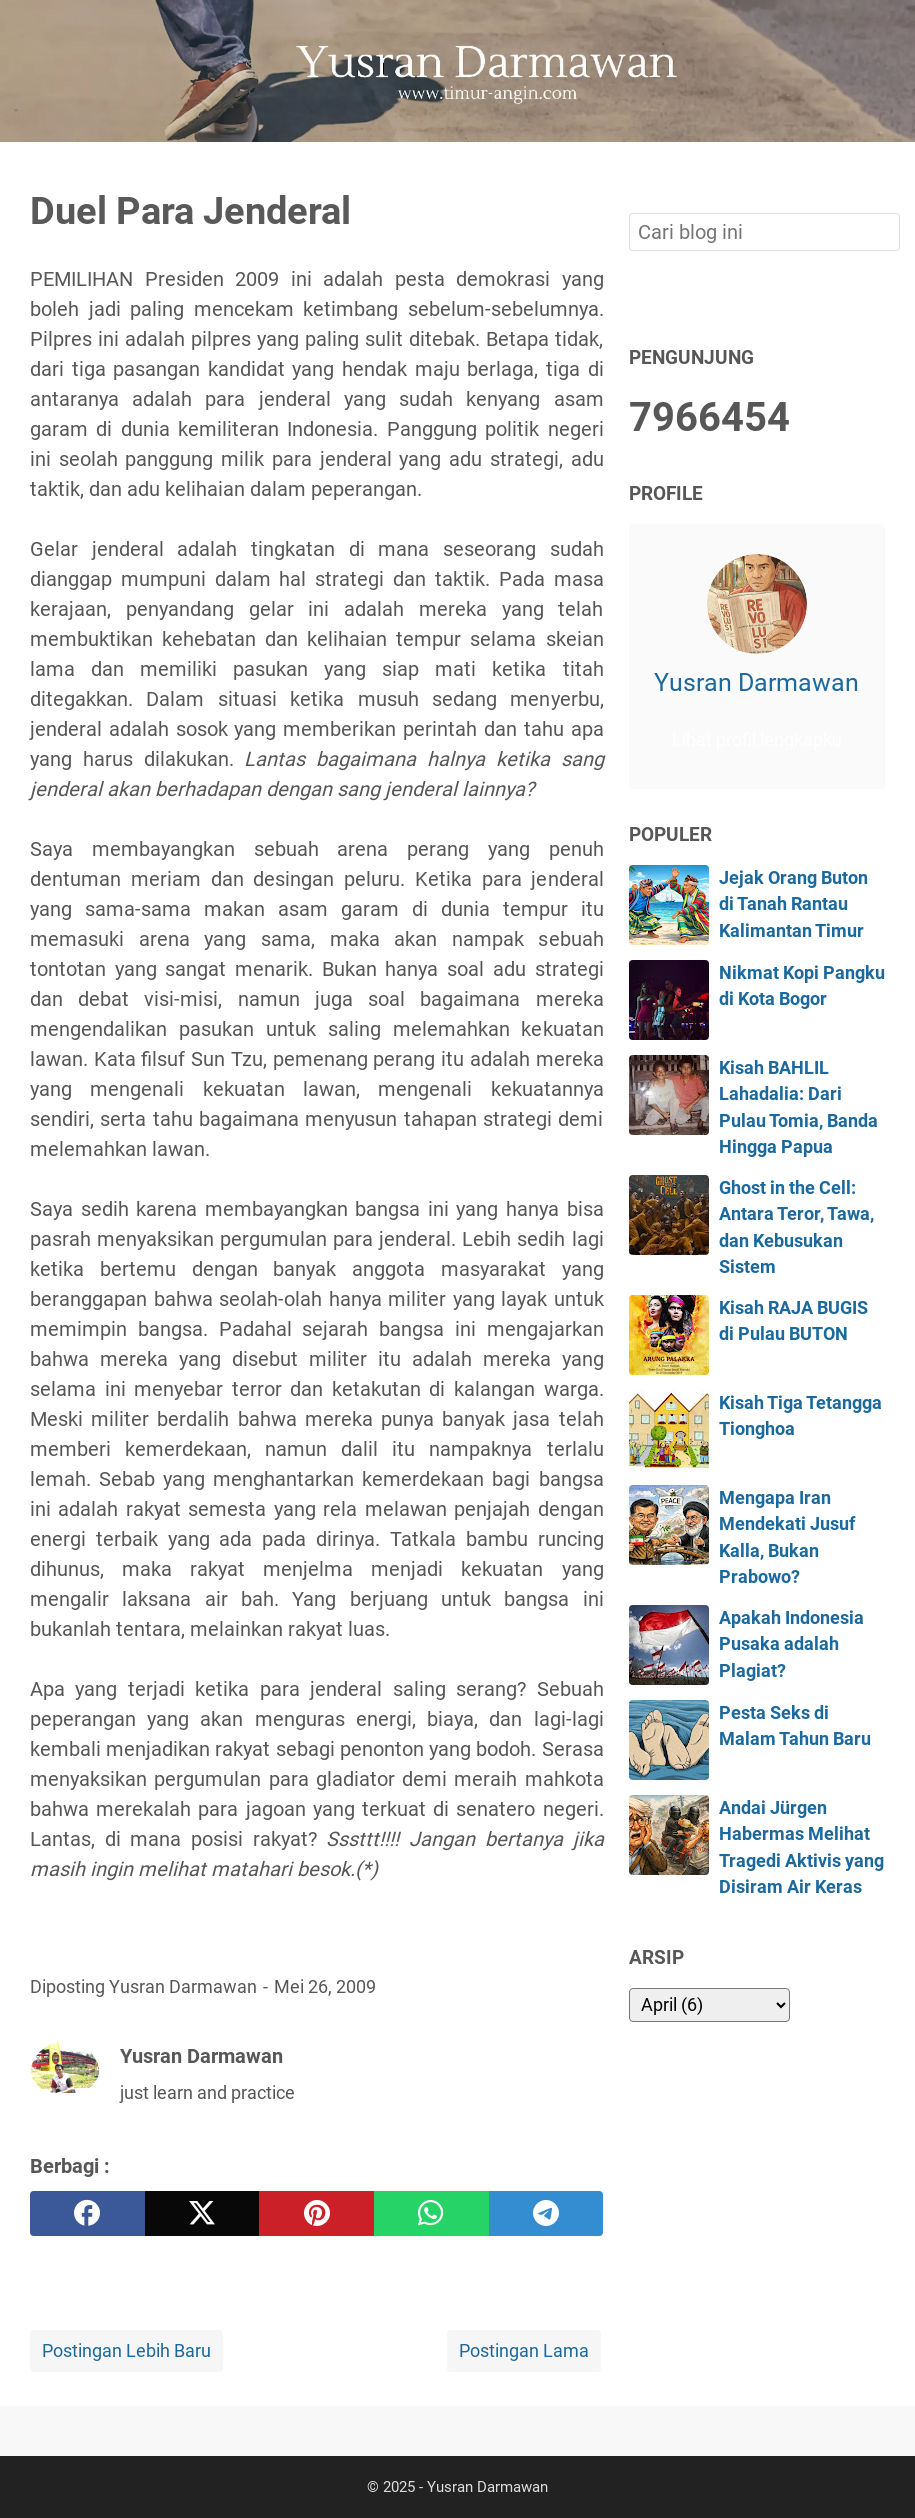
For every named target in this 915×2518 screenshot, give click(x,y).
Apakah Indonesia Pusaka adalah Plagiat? (791, 1644)
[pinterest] (316, 2213)
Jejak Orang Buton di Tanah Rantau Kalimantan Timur (793, 904)
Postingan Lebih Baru (126, 2351)
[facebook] (87, 2213)
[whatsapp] (431, 2213)
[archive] (709, 2005)
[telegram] (546, 2213)
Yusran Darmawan (756, 682)
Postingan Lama (524, 2351)
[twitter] (202, 2213)
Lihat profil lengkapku (757, 740)
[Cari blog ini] (873, 176)
